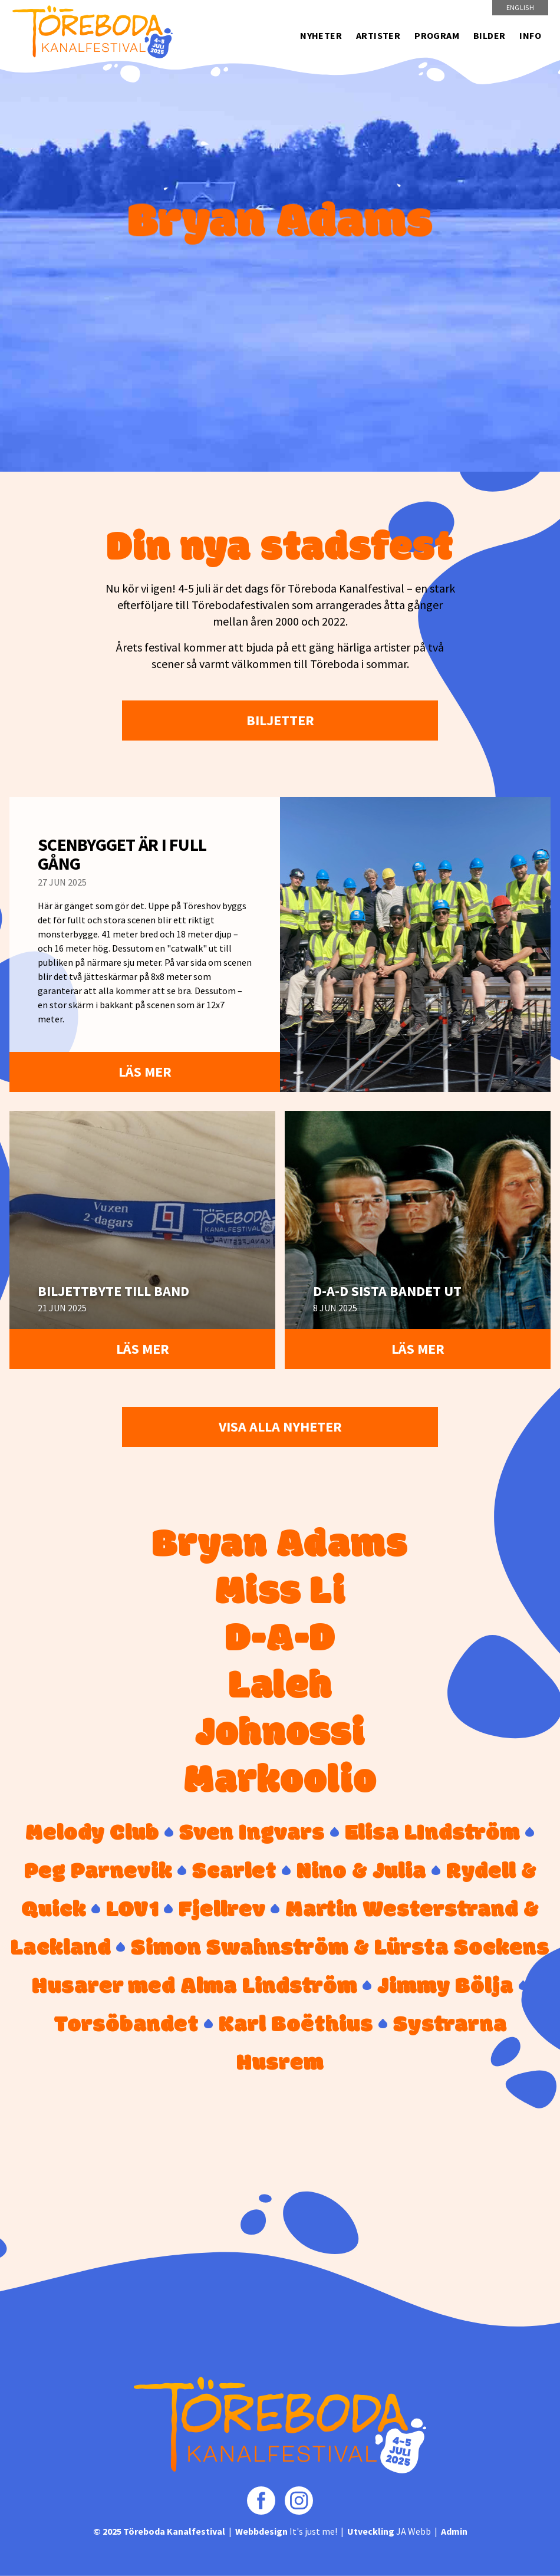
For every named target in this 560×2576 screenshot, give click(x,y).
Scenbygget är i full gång (122, 853)
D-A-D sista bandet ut (387, 1291)
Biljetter (280, 720)
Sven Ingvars (252, 1833)
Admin (454, 2531)
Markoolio (280, 1782)
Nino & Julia (361, 1872)
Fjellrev (222, 1910)
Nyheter (321, 35)
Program (436, 35)
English (520, 7)
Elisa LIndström (432, 1833)
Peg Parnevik (98, 1872)
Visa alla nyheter (280, 1426)
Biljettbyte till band (113, 1291)
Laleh (280, 1687)
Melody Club (92, 1833)
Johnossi (280, 1734)
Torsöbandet (126, 2025)
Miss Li (280, 1593)
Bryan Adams (280, 1546)
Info (530, 35)
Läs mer (145, 1071)
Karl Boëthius (296, 2025)
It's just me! (286, 2531)
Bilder (489, 35)
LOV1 (132, 1910)
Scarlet (234, 1872)
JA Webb (389, 2531)
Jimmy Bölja (445, 1987)
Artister (378, 35)
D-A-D (280, 1640)
